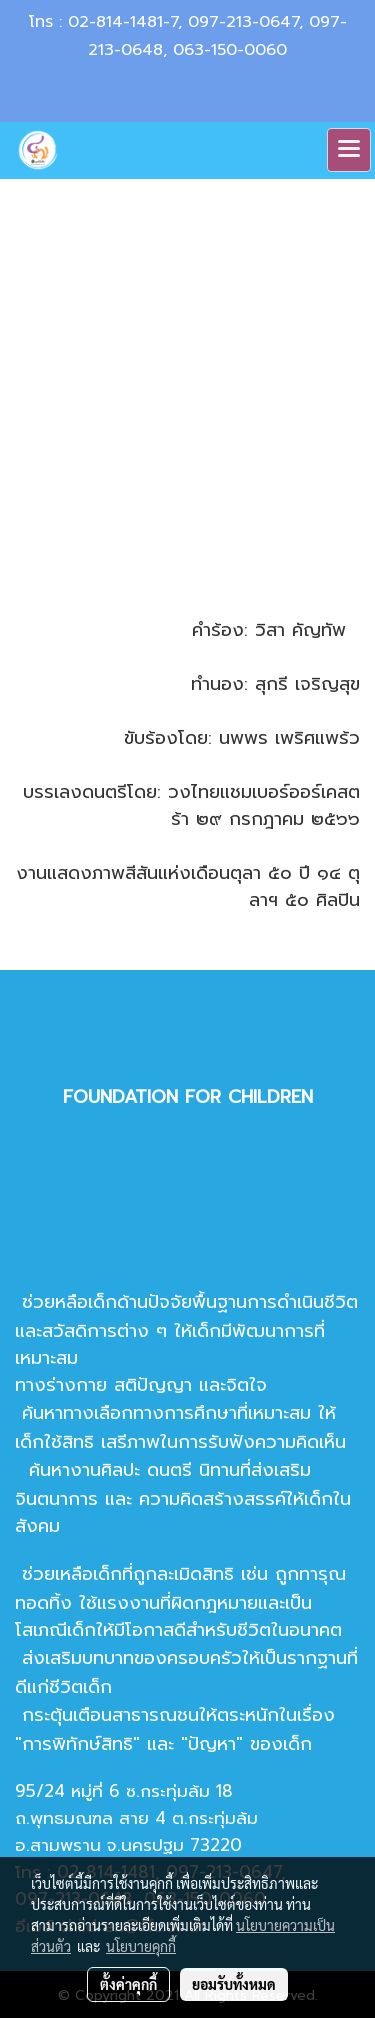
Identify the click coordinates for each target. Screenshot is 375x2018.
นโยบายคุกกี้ (141, 1946)
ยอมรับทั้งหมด (234, 1984)
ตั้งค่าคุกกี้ (128, 1984)
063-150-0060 (230, 50)
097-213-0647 (243, 22)
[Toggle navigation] (349, 150)
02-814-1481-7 (123, 22)
